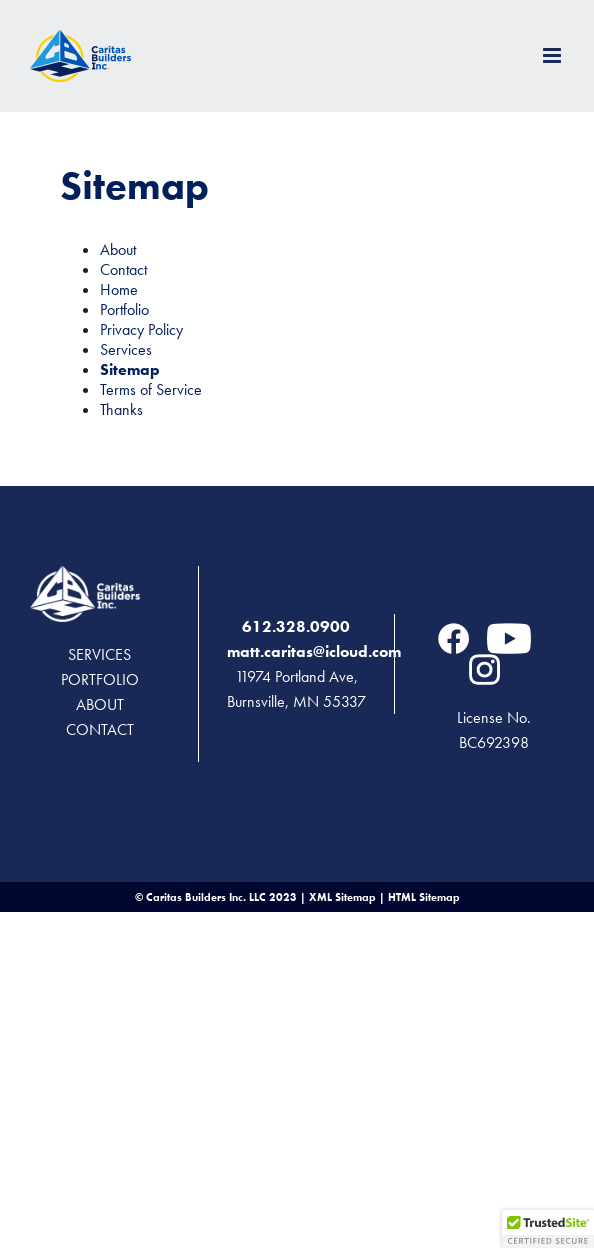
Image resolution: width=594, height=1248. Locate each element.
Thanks (121, 409)
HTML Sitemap (424, 897)
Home (119, 289)
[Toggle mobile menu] (553, 55)
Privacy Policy (141, 329)
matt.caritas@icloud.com (314, 651)
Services (126, 349)
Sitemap (130, 369)
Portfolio (124, 309)
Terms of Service (151, 389)
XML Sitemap (342, 897)
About (118, 249)
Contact (123, 269)
